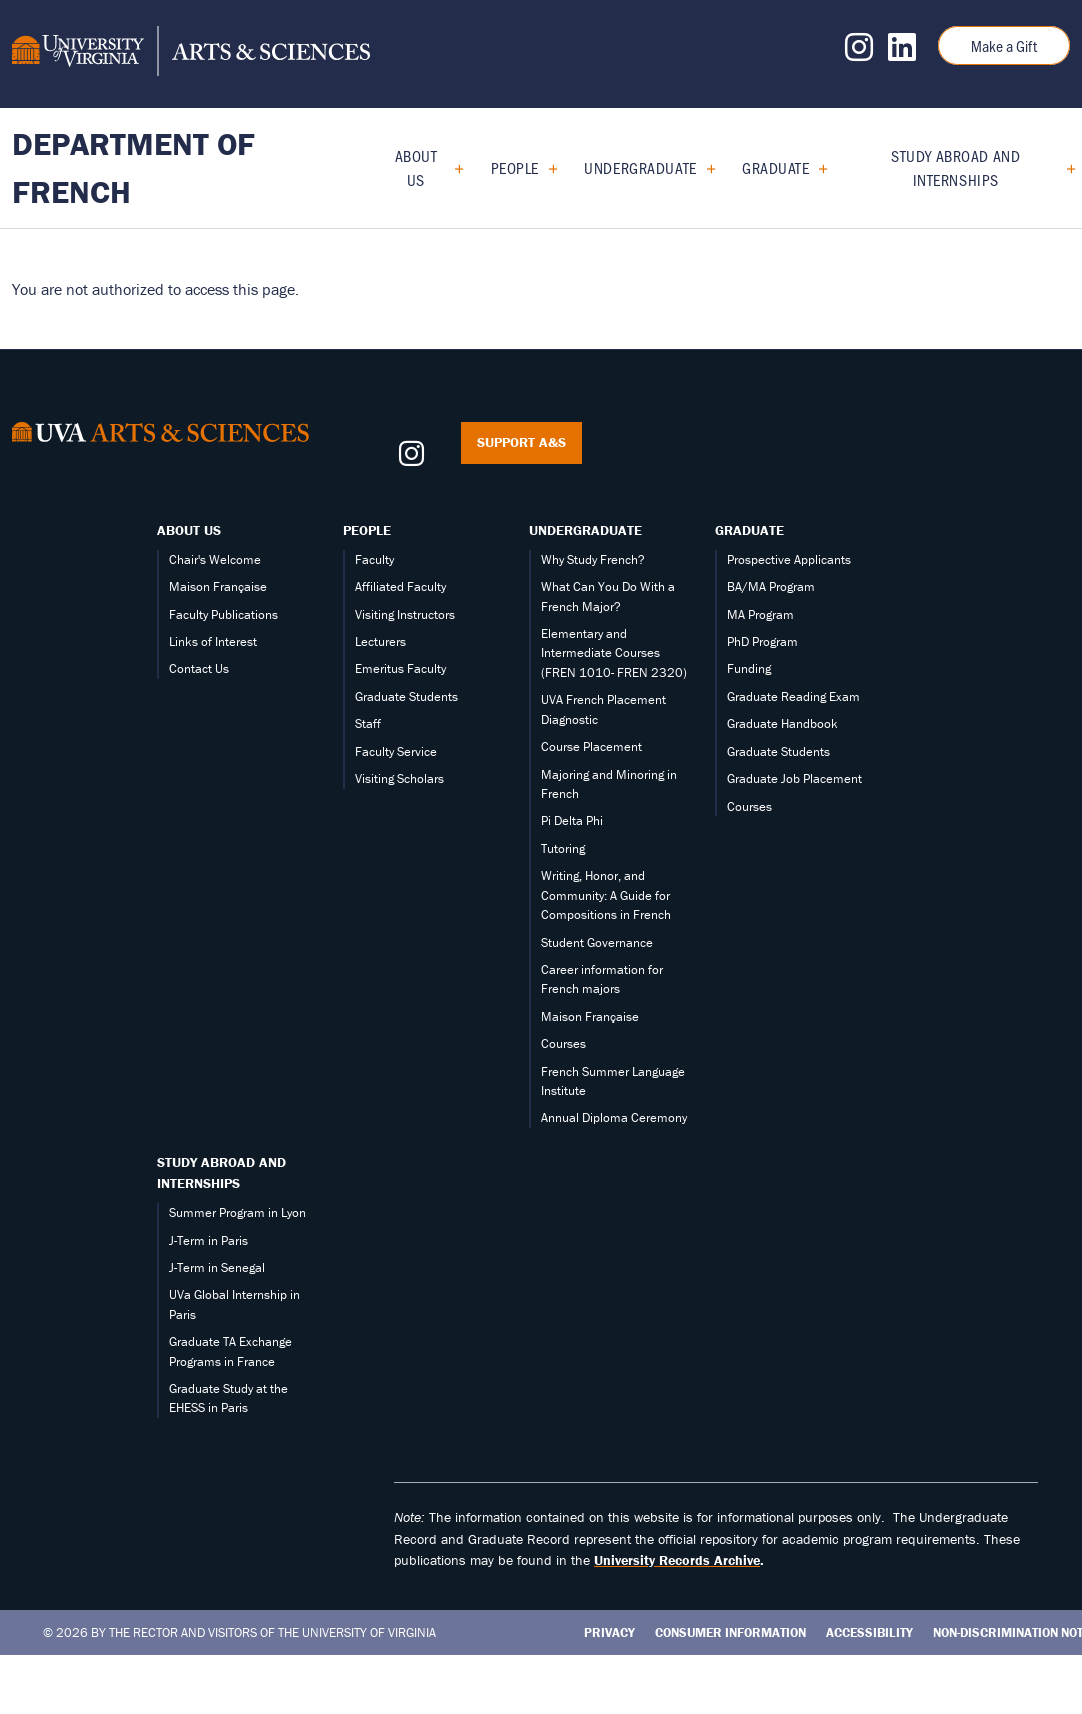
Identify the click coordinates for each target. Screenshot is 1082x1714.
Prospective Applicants (789, 559)
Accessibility (869, 1632)
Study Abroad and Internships (955, 167)
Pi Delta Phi (572, 820)
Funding (749, 668)
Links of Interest (213, 641)
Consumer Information (730, 1632)
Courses (563, 1043)
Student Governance (597, 942)
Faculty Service (396, 751)
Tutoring (563, 848)
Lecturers (380, 641)
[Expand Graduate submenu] (815, 168)
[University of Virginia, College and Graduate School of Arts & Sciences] (191, 54)
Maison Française (218, 586)
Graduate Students (406, 696)
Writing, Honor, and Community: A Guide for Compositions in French (606, 895)
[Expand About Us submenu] (451, 168)
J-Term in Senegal (217, 1267)
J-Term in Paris (208, 1240)
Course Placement (591, 746)
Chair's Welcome (215, 559)
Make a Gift (1004, 45)
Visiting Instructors (405, 614)
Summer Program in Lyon (237, 1212)
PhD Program (762, 641)
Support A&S (521, 442)
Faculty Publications (223, 614)
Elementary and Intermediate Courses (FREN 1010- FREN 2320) (614, 653)
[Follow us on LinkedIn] (902, 53)
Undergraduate (640, 167)
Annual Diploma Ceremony (614, 1117)
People (515, 167)
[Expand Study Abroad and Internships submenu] (1063, 168)
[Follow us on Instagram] (859, 53)
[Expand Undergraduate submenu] (703, 168)
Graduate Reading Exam (793, 696)
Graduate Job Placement (794, 778)
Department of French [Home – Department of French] (133, 167)
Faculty (374, 559)
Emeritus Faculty (400, 668)
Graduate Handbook (782, 723)
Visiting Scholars (399, 778)
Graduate (775, 167)
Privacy (609, 1632)
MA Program (760, 614)
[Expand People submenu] (545, 168)
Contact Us (199, 668)
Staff (368, 723)
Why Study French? (593, 559)
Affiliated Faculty (400, 586)
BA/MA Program (771, 586)
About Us (416, 167)
